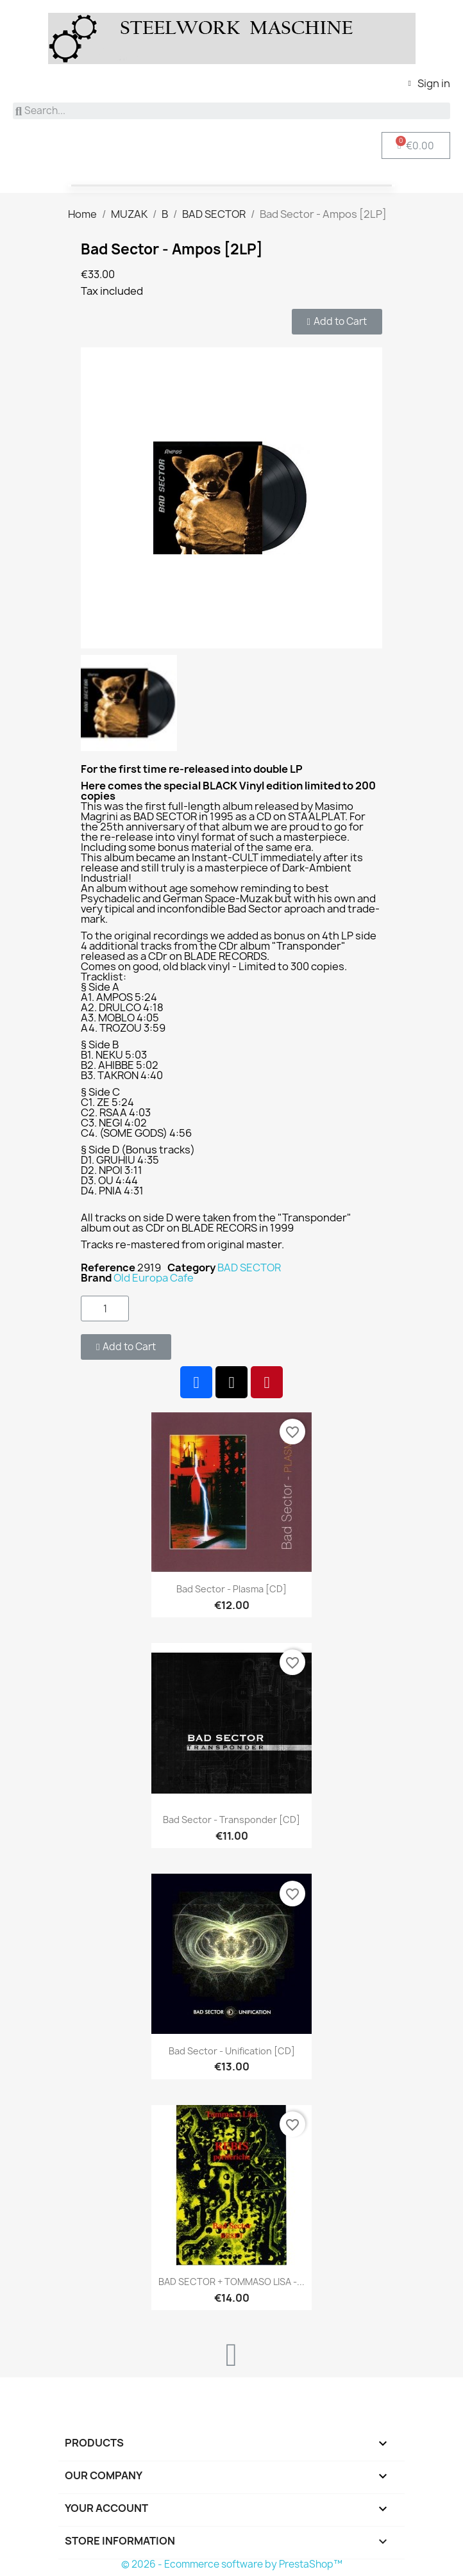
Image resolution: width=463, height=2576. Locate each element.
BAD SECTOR (249, 1267)
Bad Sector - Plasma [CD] (231, 1589)
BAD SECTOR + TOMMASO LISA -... (231, 2281)
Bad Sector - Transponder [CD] (231, 1819)
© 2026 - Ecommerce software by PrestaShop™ (231, 2564)
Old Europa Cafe (154, 1278)
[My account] (429, 83)
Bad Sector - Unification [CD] (232, 2051)
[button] (337, 321)
